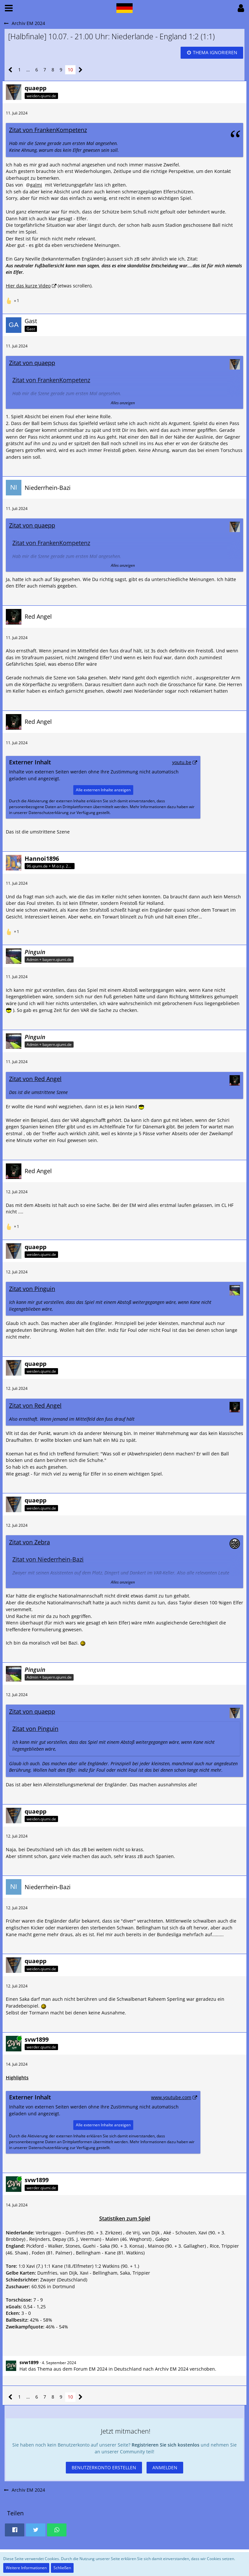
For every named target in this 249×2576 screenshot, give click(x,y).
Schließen (62, 2567)
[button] (8, 8)
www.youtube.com (171, 2097)
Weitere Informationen (26, 2567)
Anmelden (164, 2467)
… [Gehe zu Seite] (28, 70)
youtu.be (181, 762)
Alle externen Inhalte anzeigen (103, 790)
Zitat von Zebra (29, 1542)
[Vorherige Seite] (10, 70)
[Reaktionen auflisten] (13, 300)
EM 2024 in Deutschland (115, 2369)
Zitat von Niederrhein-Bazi (48, 1559)
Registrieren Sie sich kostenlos (165, 2445)
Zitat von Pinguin (32, 1289)
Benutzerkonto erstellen (104, 2467)
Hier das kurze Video (28, 286)
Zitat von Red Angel (35, 1079)
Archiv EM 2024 (171, 2369)
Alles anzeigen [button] (123, 403)
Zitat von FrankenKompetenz (48, 130)
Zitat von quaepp (32, 363)
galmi (36, 185)
